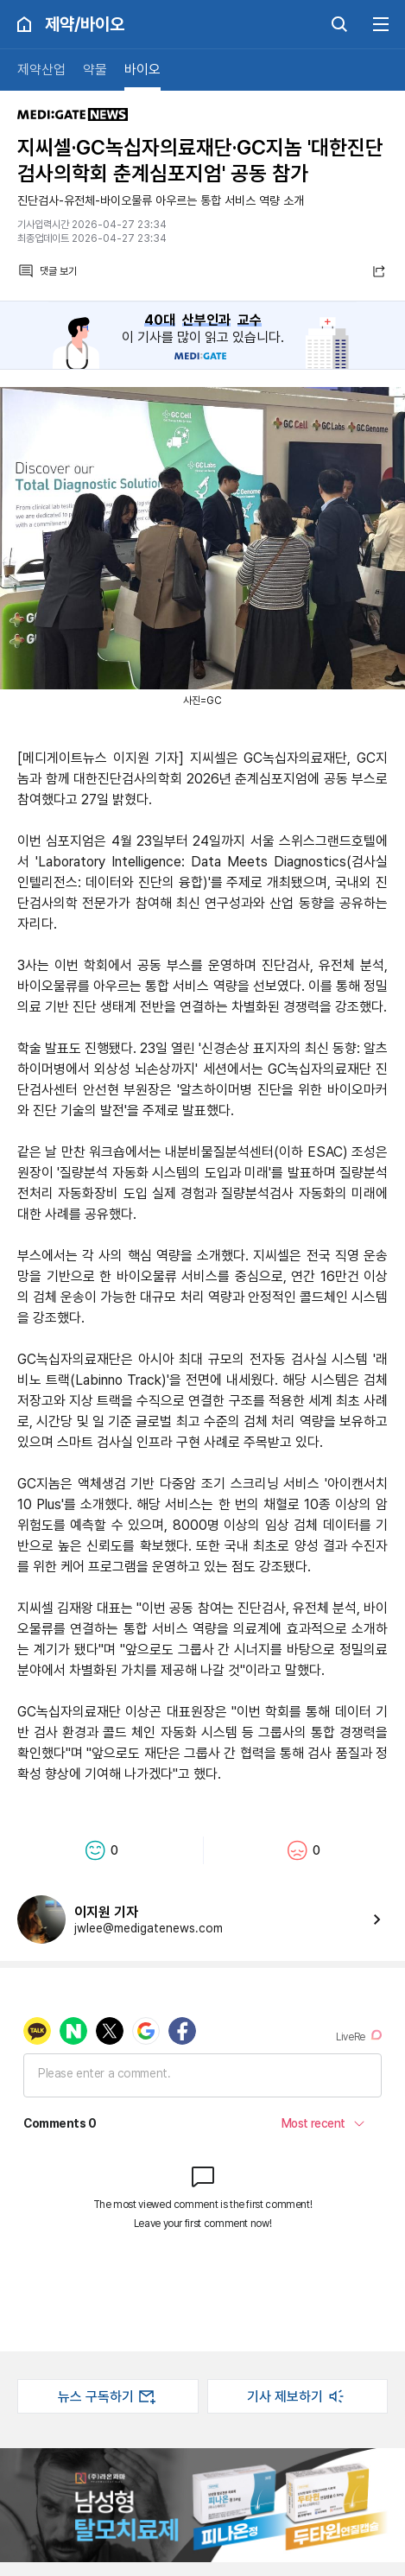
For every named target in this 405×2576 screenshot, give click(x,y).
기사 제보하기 (297, 2396)
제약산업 (41, 69)
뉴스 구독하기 (108, 2396)
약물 (95, 69)
